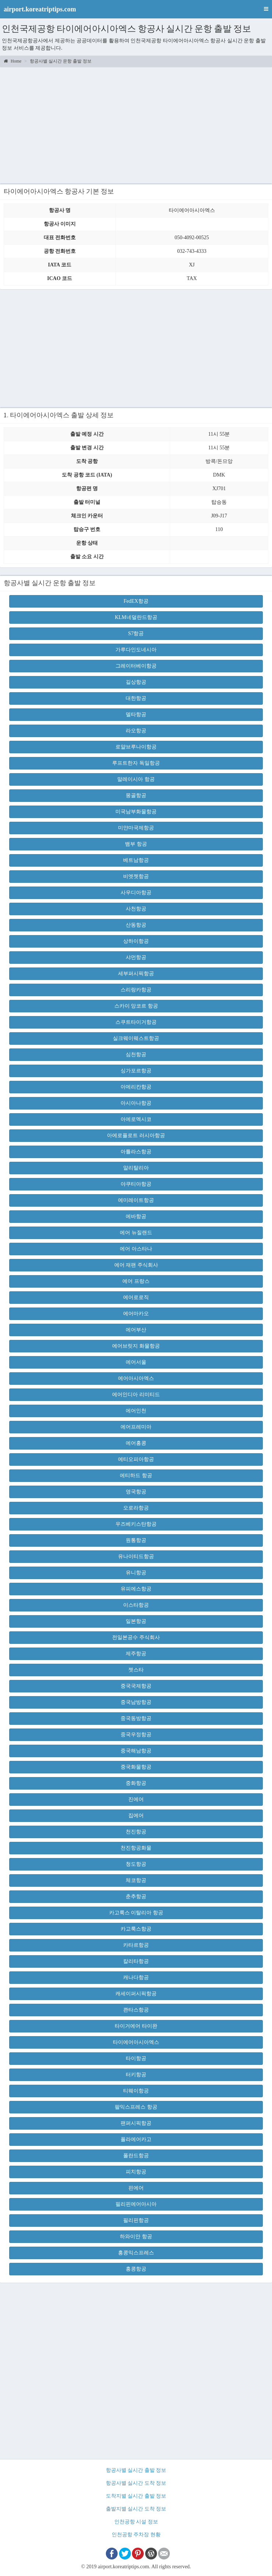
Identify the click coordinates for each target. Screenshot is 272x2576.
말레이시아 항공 (136, 779)
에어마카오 (136, 1313)
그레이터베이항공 (136, 666)
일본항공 (136, 1621)
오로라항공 (136, 1508)
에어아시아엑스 (136, 1378)
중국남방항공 (136, 1702)
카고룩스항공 (136, 1929)
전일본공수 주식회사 (136, 1637)
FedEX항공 (136, 601)
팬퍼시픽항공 (136, 2123)
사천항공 (136, 909)
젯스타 (136, 1670)
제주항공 (136, 1653)
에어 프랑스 (136, 1281)
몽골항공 (136, 795)
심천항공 (136, 1054)
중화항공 (136, 1783)
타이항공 (136, 2058)
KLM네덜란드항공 (136, 617)
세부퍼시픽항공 (136, 973)
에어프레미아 (136, 1427)
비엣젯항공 (136, 876)
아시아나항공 (136, 1103)
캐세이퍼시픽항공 (136, 1993)
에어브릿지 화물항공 (136, 1346)
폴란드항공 (136, 2155)
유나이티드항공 (136, 1556)
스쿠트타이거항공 (136, 1022)
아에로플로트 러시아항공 (136, 1135)
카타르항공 (136, 1945)
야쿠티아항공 (136, 1184)
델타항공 (136, 714)
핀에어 (136, 2188)
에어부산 (136, 1330)
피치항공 (136, 2172)
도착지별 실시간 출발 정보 (136, 2496)
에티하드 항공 (136, 1475)
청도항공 (136, 1864)
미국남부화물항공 (136, 811)
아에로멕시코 (136, 1119)
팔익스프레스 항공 (136, 2107)
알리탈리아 (136, 1168)
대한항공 (136, 698)
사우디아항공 (136, 892)
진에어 (136, 1799)
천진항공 (136, 1831)
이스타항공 (136, 1605)
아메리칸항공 (136, 1087)
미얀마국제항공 (136, 828)
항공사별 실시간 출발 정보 (136, 2470)
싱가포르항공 (136, 1070)
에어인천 (136, 1410)
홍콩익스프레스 (136, 2252)
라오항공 (136, 730)
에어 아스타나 (136, 1249)
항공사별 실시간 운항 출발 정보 (61, 61)
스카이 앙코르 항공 (136, 1006)
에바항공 (136, 1216)
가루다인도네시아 (136, 649)
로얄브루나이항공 (136, 747)
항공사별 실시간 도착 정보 (136, 2483)
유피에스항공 (136, 1589)
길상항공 (136, 682)
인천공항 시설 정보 (136, 2521)
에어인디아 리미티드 (136, 1394)
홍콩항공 (136, 2269)
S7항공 (136, 633)
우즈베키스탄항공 (136, 1524)
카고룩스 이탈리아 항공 (136, 1912)
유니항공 (136, 1572)
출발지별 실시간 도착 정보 (136, 2509)
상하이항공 (136, 941)
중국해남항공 (136, 1751)
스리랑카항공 (136, 989)
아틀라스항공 (136, 1151)
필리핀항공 (136, 2220)
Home (12, 61)
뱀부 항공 (136, 844)
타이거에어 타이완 (136, 2026)
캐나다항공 (136, 1977)
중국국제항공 (136, 1686)
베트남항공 (136, 860)
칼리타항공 (136, 1961)
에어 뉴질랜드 (136, 1232)
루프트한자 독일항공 (136, 763)
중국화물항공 (136, 1767)
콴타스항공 (136, 2010)
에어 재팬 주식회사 (136, 1265)
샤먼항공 (136, 957)
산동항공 (136, 925)
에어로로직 (136, 1297)
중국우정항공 (136, 1734)
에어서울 (136, 1362)
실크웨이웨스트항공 (136, 1038)
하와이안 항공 (136, 2236)
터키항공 (136, 2074)
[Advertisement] (136, 124)
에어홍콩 (136, 1443)
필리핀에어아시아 (136, 2204)
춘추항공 (136, 1896)
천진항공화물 (136, 1848)
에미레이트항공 (136, 1200)
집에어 (136, 1815)
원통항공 (136, 1540)
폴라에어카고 (136, 2139)
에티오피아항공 (136, 1459)
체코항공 (136, 1880)
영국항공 (136, 1491)
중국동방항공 (136, 1718)
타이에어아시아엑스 (136, 2042)
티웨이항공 (136, 2091)
